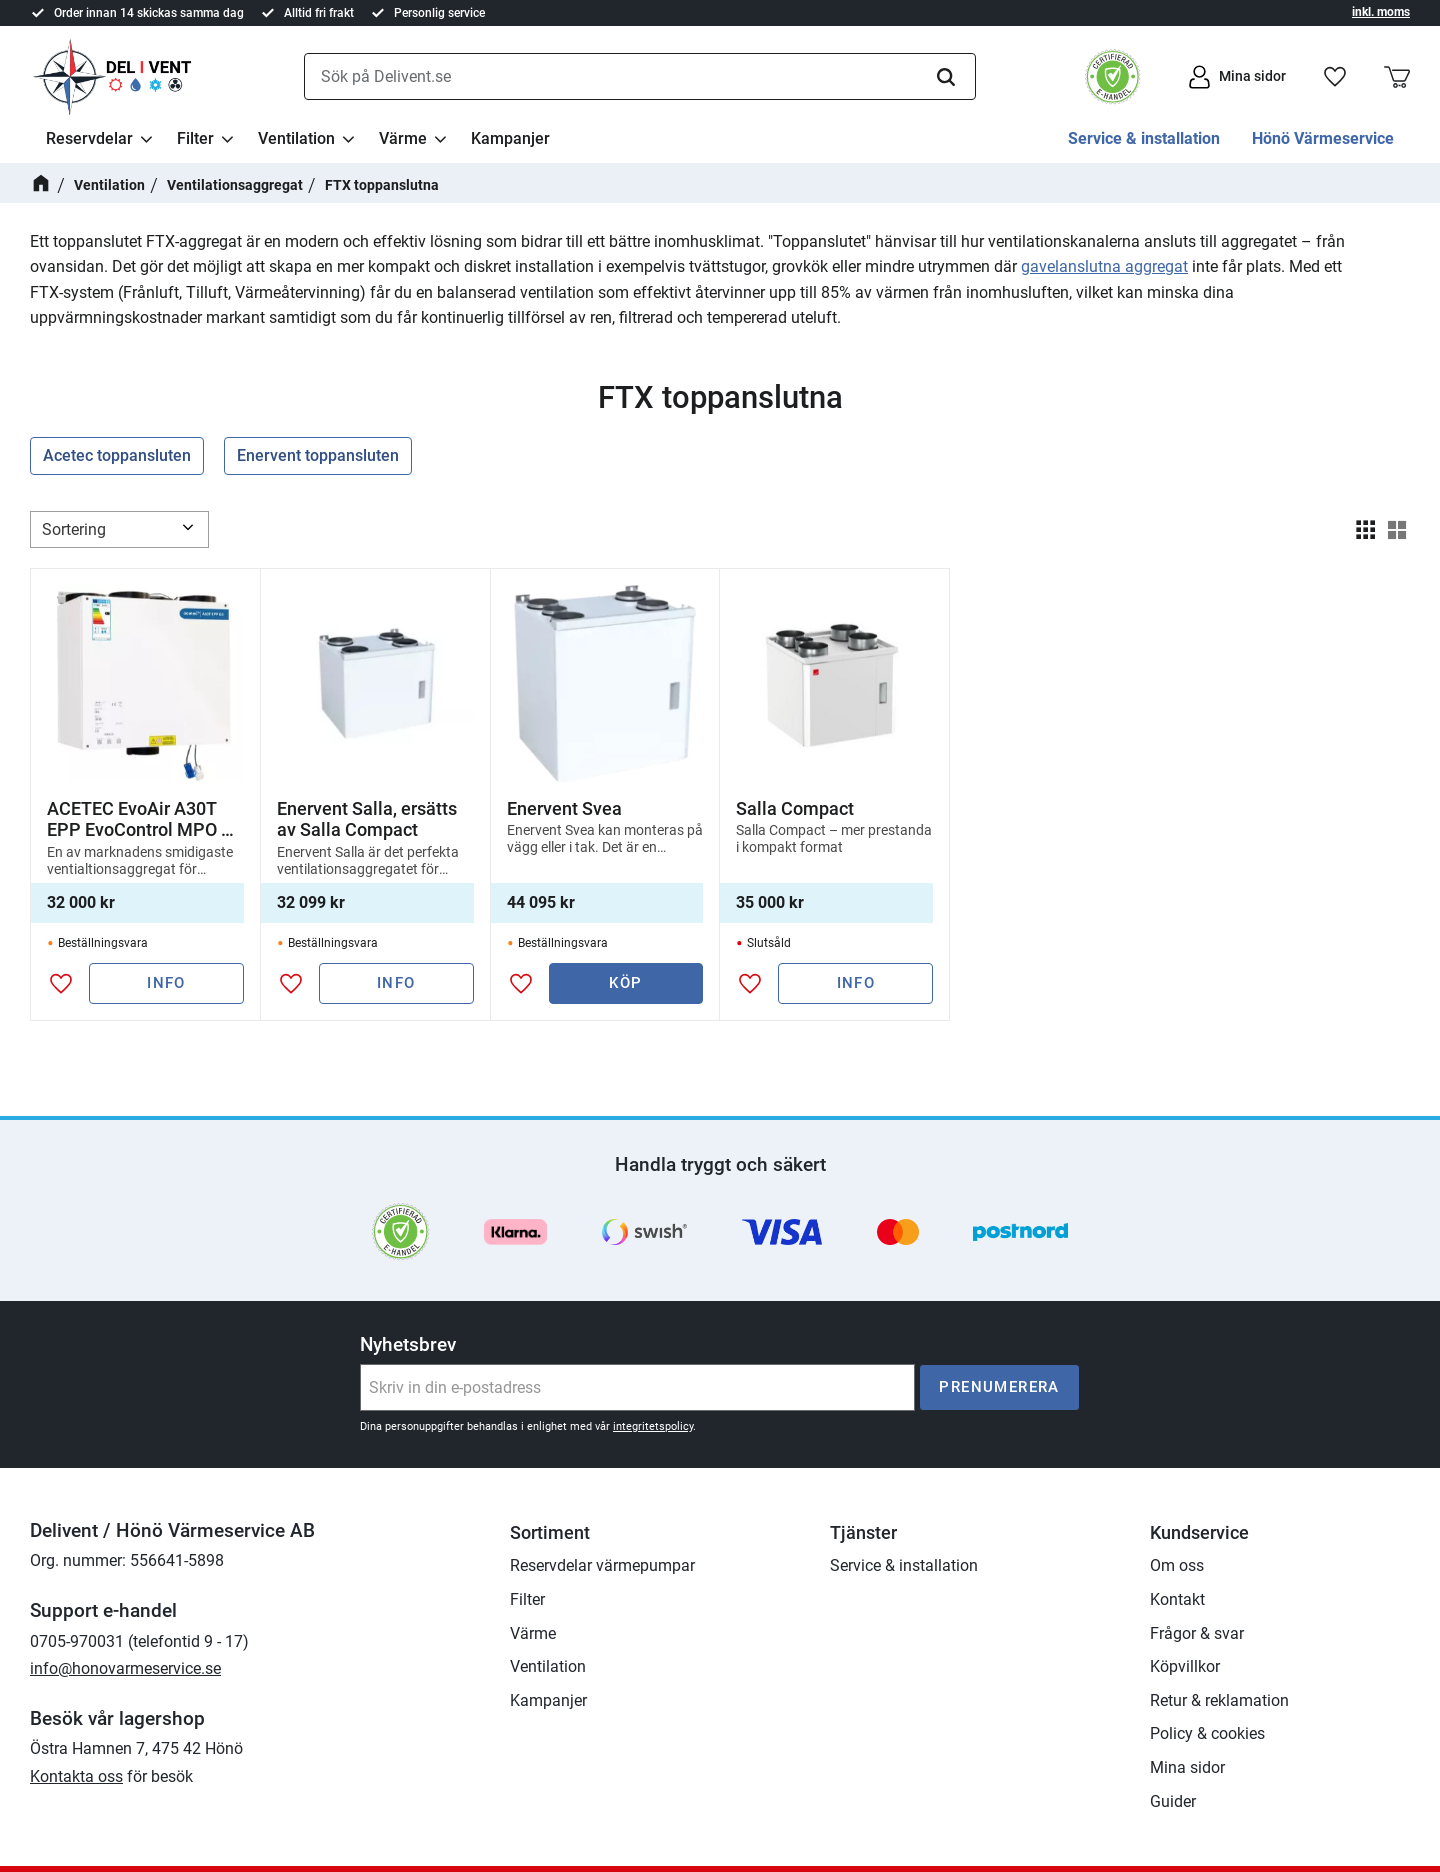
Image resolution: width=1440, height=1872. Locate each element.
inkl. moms (1381, 12)
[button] (1335, 77)
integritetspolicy (653, 1426)
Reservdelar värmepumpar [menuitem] (602, 1565)
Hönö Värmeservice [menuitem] (1323, 138)
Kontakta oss (76, 1776)
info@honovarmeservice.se (125, 1668)
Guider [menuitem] (1173, 1801)
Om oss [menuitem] (1177, 1565)
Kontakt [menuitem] (1177, 1599)
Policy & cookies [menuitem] (1207, 1733)
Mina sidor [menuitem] (1187, 1767)
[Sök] (946, 77)
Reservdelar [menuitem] (89, 138)
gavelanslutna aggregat (1104, 266)
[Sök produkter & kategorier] (640, 77)
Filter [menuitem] (195, 138)
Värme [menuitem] (403, 138)
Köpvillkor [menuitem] (1185, 1666)
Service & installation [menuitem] (1144, 138)
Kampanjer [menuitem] (510, 138)
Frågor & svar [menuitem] (1197, 1633)
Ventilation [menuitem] (296, 138)
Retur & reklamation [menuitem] (1219, 1700)
